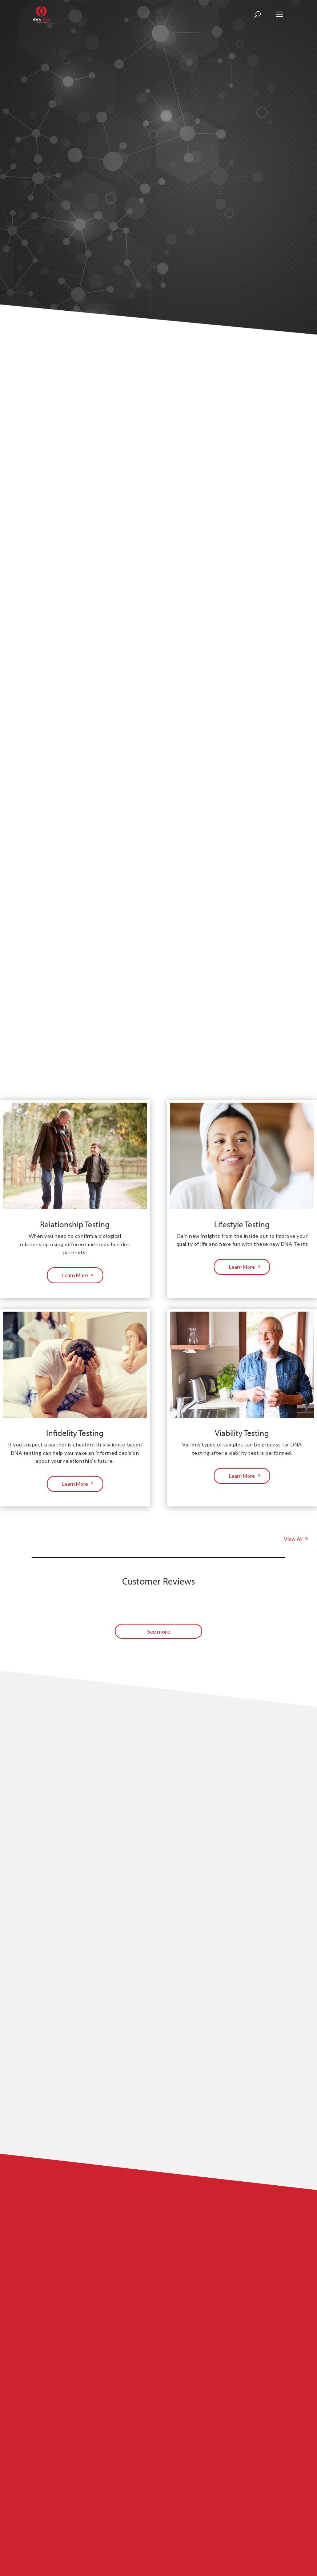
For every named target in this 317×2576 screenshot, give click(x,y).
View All (293, 1539)
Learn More (75, 1275)
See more (158, 1631)
